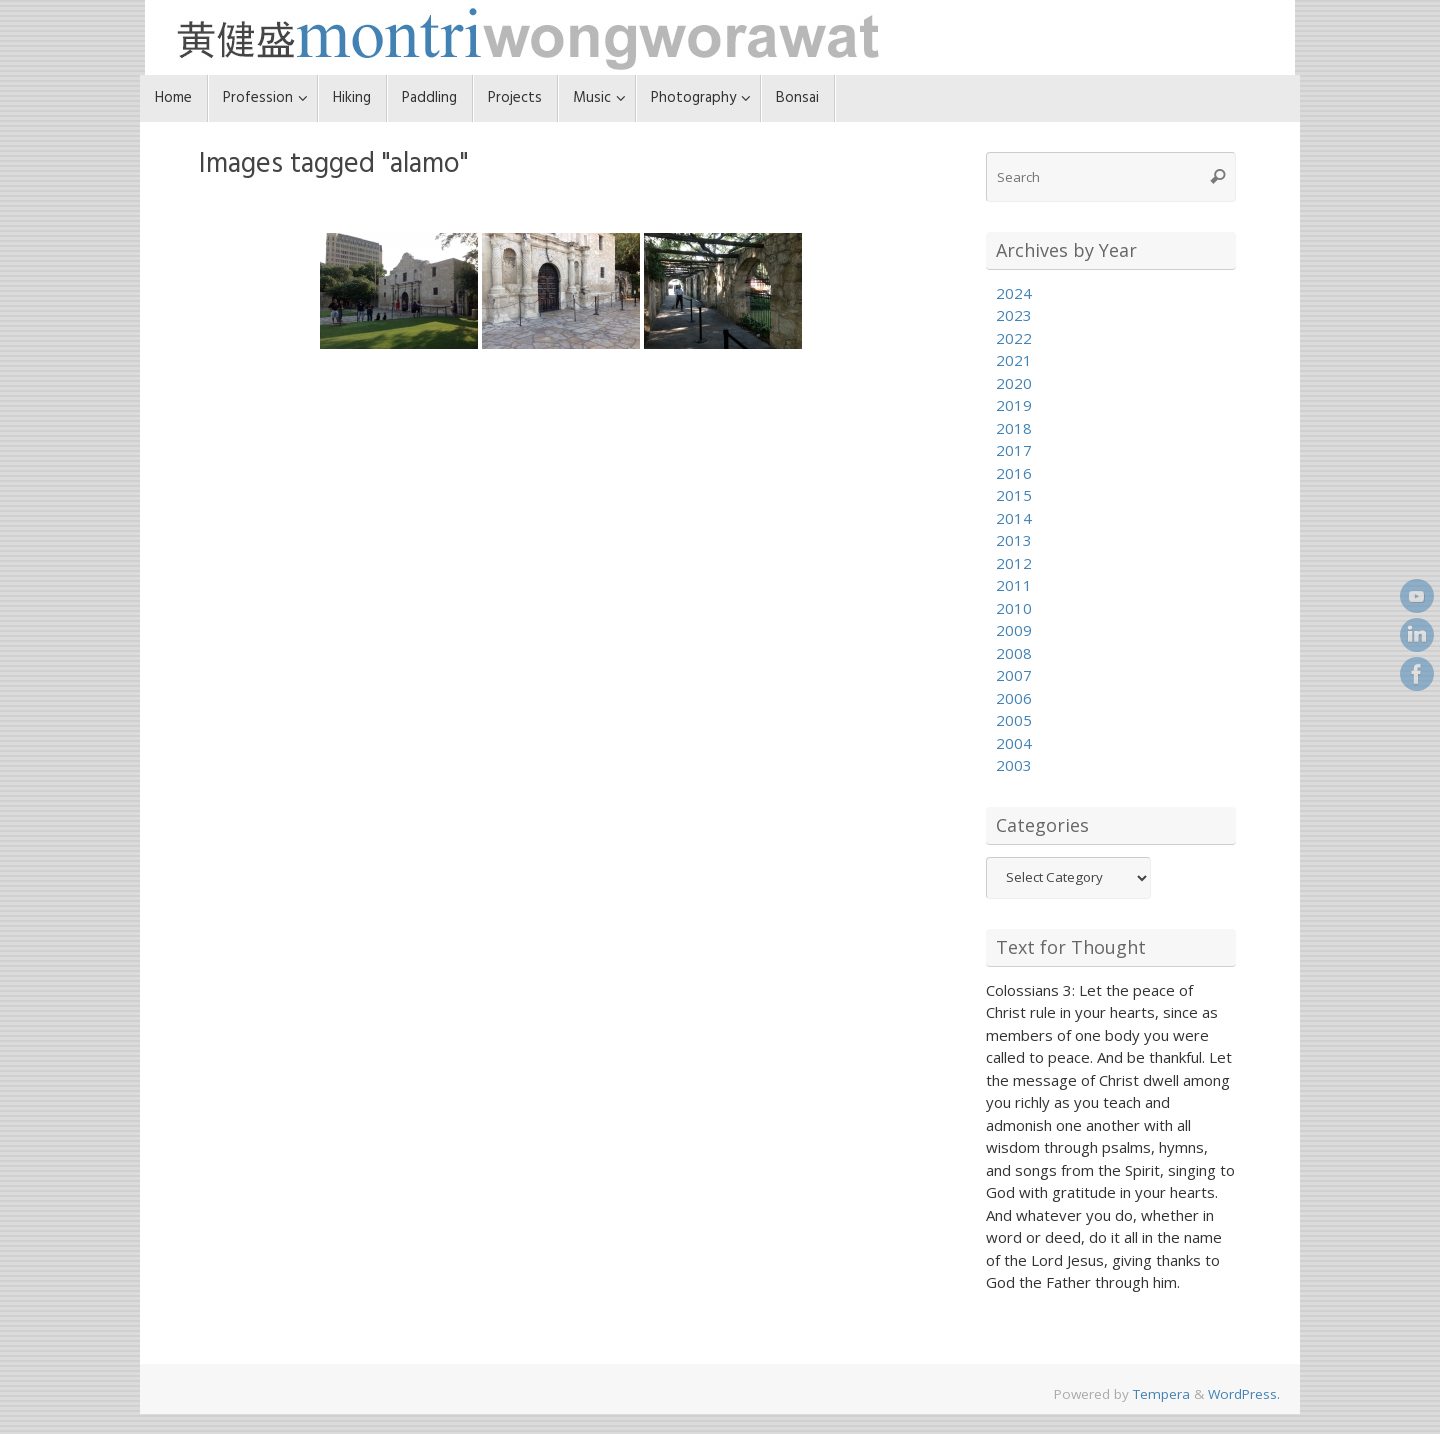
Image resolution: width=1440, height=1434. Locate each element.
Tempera (1161, 1394)
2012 (1014, 563)
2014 (1014, 518)
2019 (1014, 405)
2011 (1014, 585)
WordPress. (1244, 1394)
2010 (1014, 608)
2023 (1014, 315)
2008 (1014, 653)
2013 (1014, 540)
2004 (1014, 743)
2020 (1014, 383)
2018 (1014, 428)
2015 (1014, 495)
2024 (1014, 293)
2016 (1014, 473)
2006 (1014, 698)
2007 (1014, 675)
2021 (1014, 360)
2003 (1014, 765)
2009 (1014, 630)
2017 (1014, 450)
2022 (1014, 338)
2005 (1014, 720)
